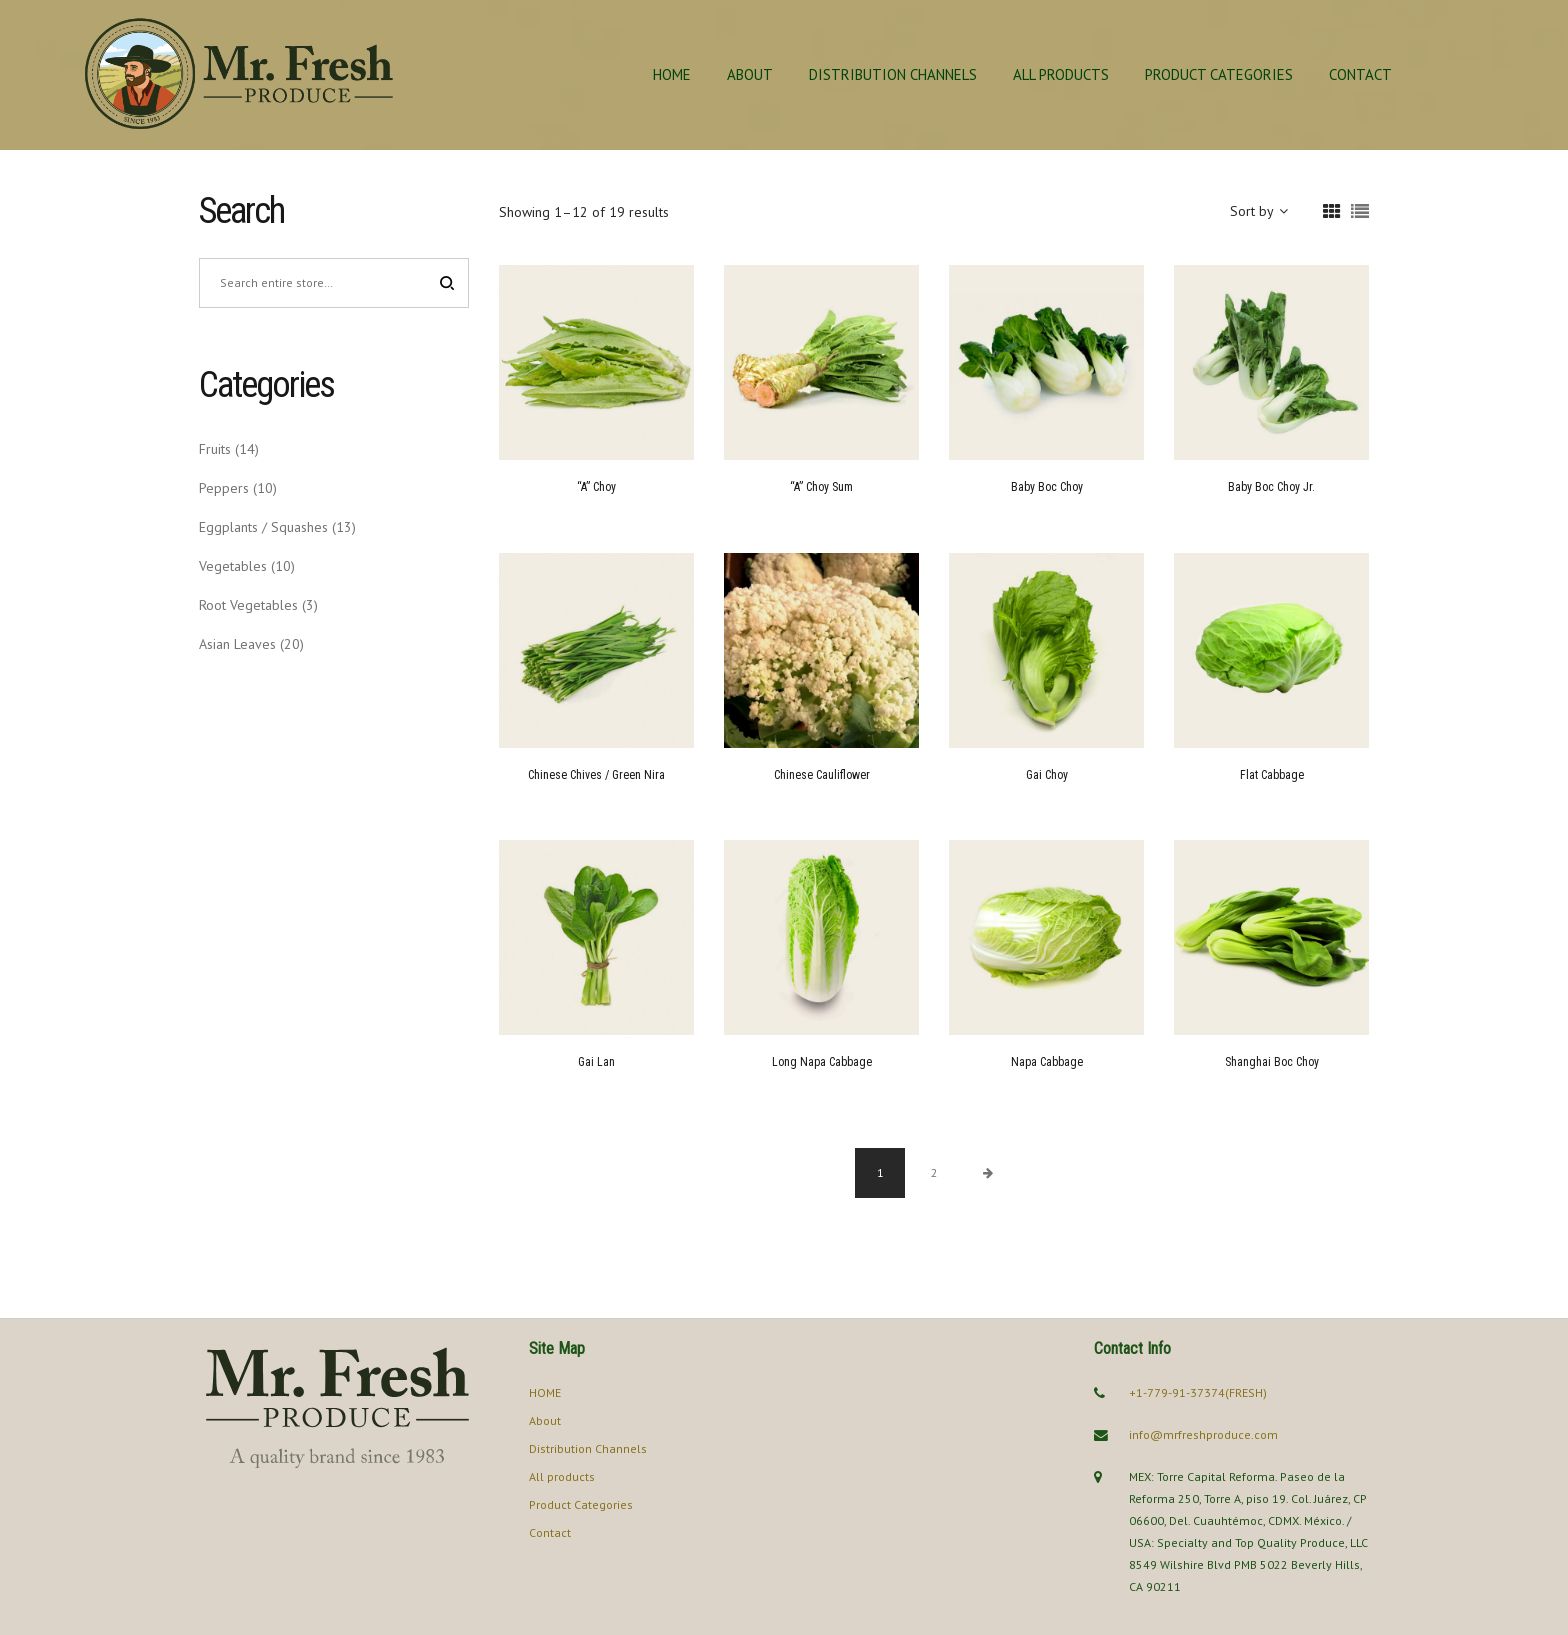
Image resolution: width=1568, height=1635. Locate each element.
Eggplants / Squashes (263, 527)
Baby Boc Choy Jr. (1271, 487)
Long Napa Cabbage (822, 1062)
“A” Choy (596, 487)
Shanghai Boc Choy (1272, 1062)
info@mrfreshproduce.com (1203, 1434)
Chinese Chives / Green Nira (596, 775)
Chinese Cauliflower (822, 775)
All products (1061, 74)
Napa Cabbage (1047, 1062)
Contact (1360, 74)
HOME (672, 74)
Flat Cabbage (1272, 775)
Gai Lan (596, 1062)
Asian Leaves (237, 644)
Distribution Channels (893, 74)
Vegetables (233, 566)
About (750, 74)
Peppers (224, 488)
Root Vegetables (248, 605)
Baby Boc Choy (1047, 487)
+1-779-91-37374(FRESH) (1198, 1392)
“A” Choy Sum (821, 487)
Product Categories (1219, 74)
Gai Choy (1047, 775)
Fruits (215, 449)
